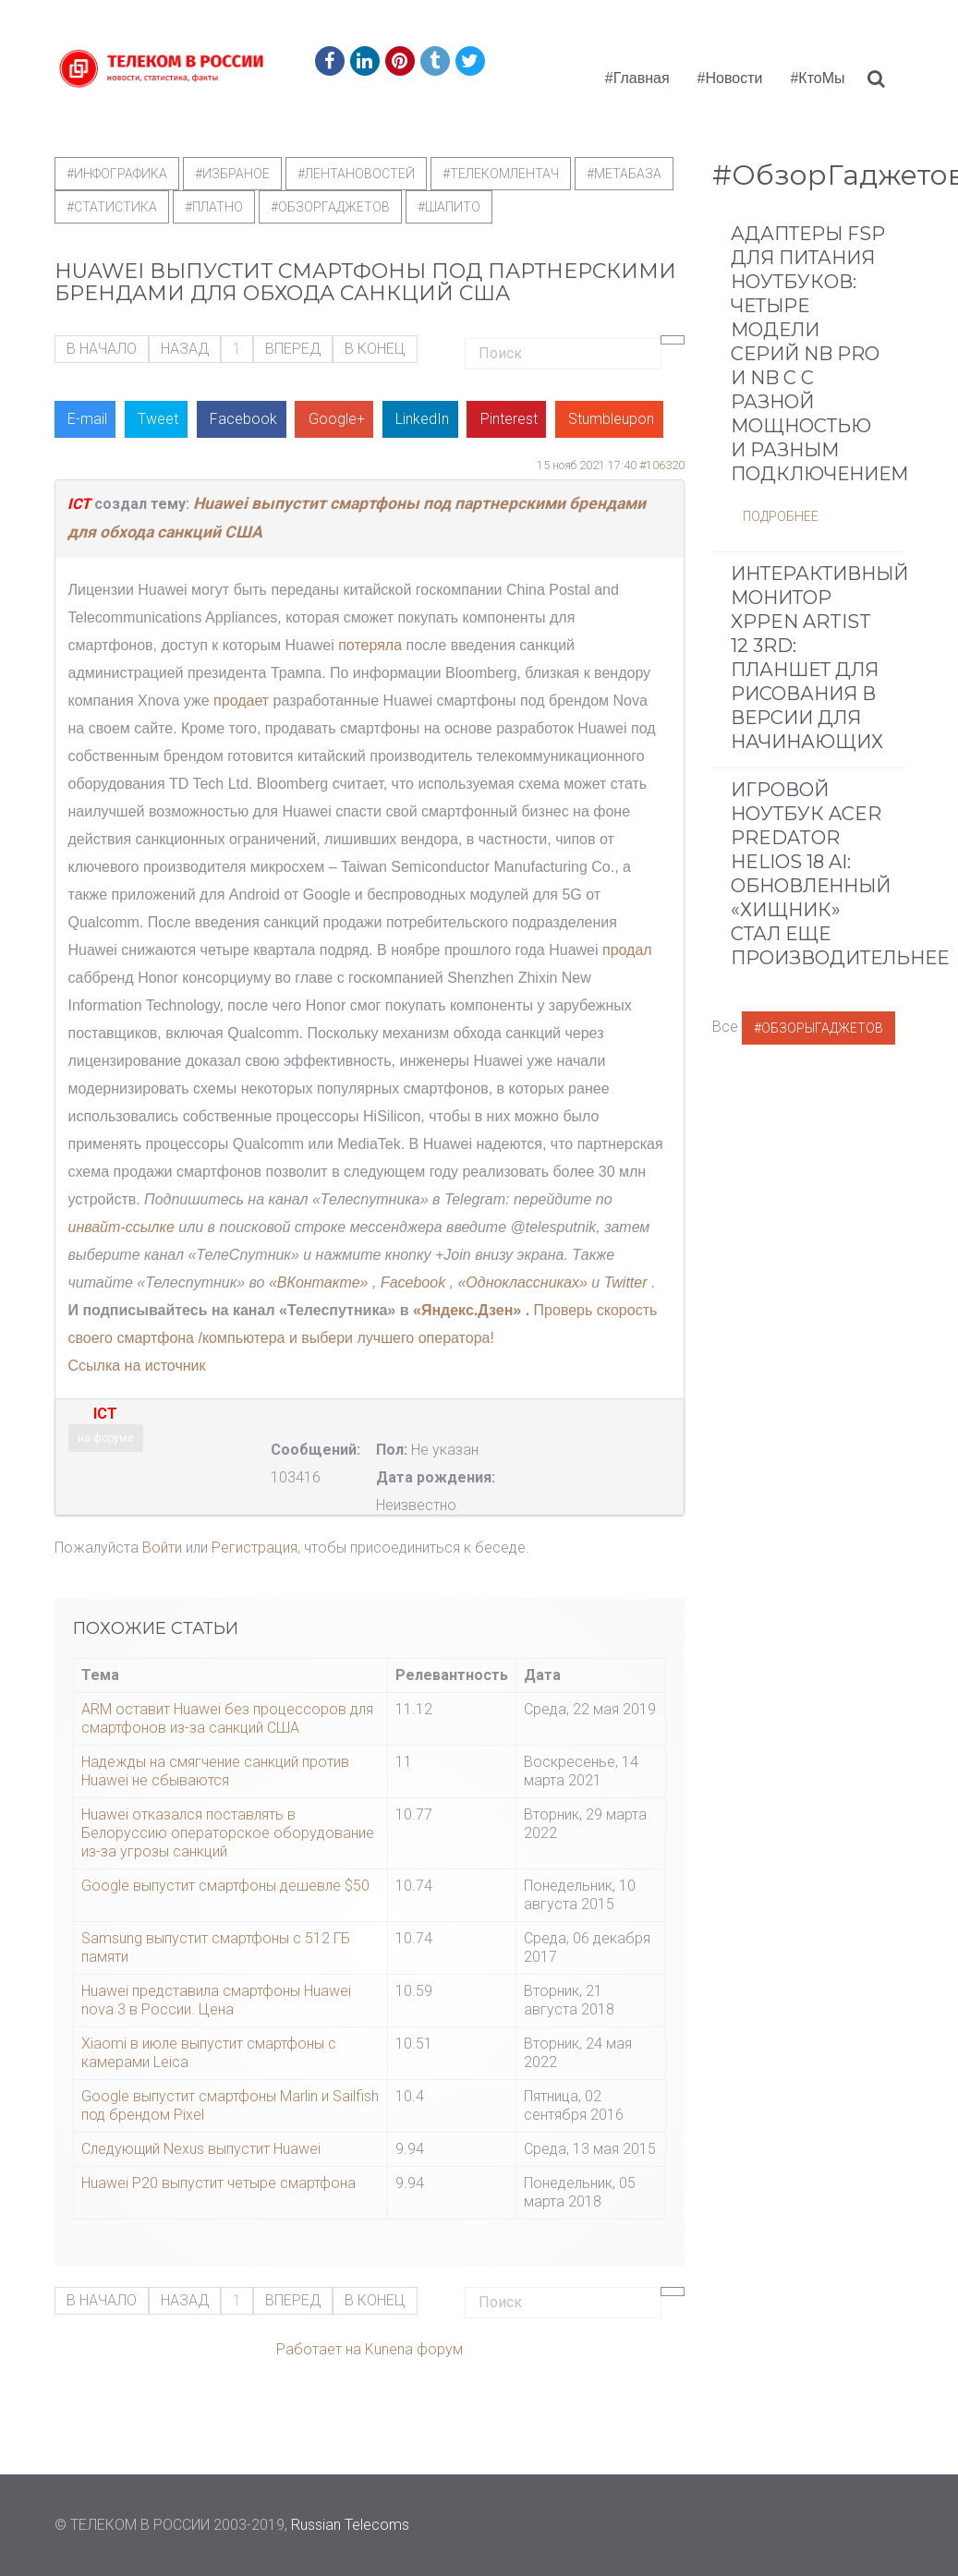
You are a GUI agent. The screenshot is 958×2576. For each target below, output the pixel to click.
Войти (162, 1547)
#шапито (449, 207)
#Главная (637, 78)
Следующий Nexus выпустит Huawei (201, 2149)
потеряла (370, 645)
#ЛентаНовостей (356, 173)
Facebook (415, 1282)
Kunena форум (414, 2349)
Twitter (626, 1282)
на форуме (106, 1438)
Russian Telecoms (350, 2525)
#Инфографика (117, 173)
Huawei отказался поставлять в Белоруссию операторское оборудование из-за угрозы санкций (227, 1833)
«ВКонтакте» (319, 1282)
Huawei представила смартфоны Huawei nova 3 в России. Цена (216, 2000)
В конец (375, 348)
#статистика (112, 207)
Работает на (318, 2349)
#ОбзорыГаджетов (818, 1028)
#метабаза (624, 173)
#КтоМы (817, 78)
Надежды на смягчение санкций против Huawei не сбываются (215, 1771)
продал (627, 950)
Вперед (293, 348)
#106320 (662, 465)
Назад (185, 348)
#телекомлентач (501, 173)
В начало (102, 348)
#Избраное (232, 173)
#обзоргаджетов (330, 207)
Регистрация (254, 1547)
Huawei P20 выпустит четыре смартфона (218, 2183)
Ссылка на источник (137, 1365)
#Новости (730, 78)
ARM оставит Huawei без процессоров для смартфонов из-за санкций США (227, 1718)
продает (241, 700)
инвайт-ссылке (121, 1227)
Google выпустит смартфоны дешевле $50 (225, 1885)
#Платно (214, 207)
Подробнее (781, 516)
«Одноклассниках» (522, 1282)
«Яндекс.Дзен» (467, 1310)
